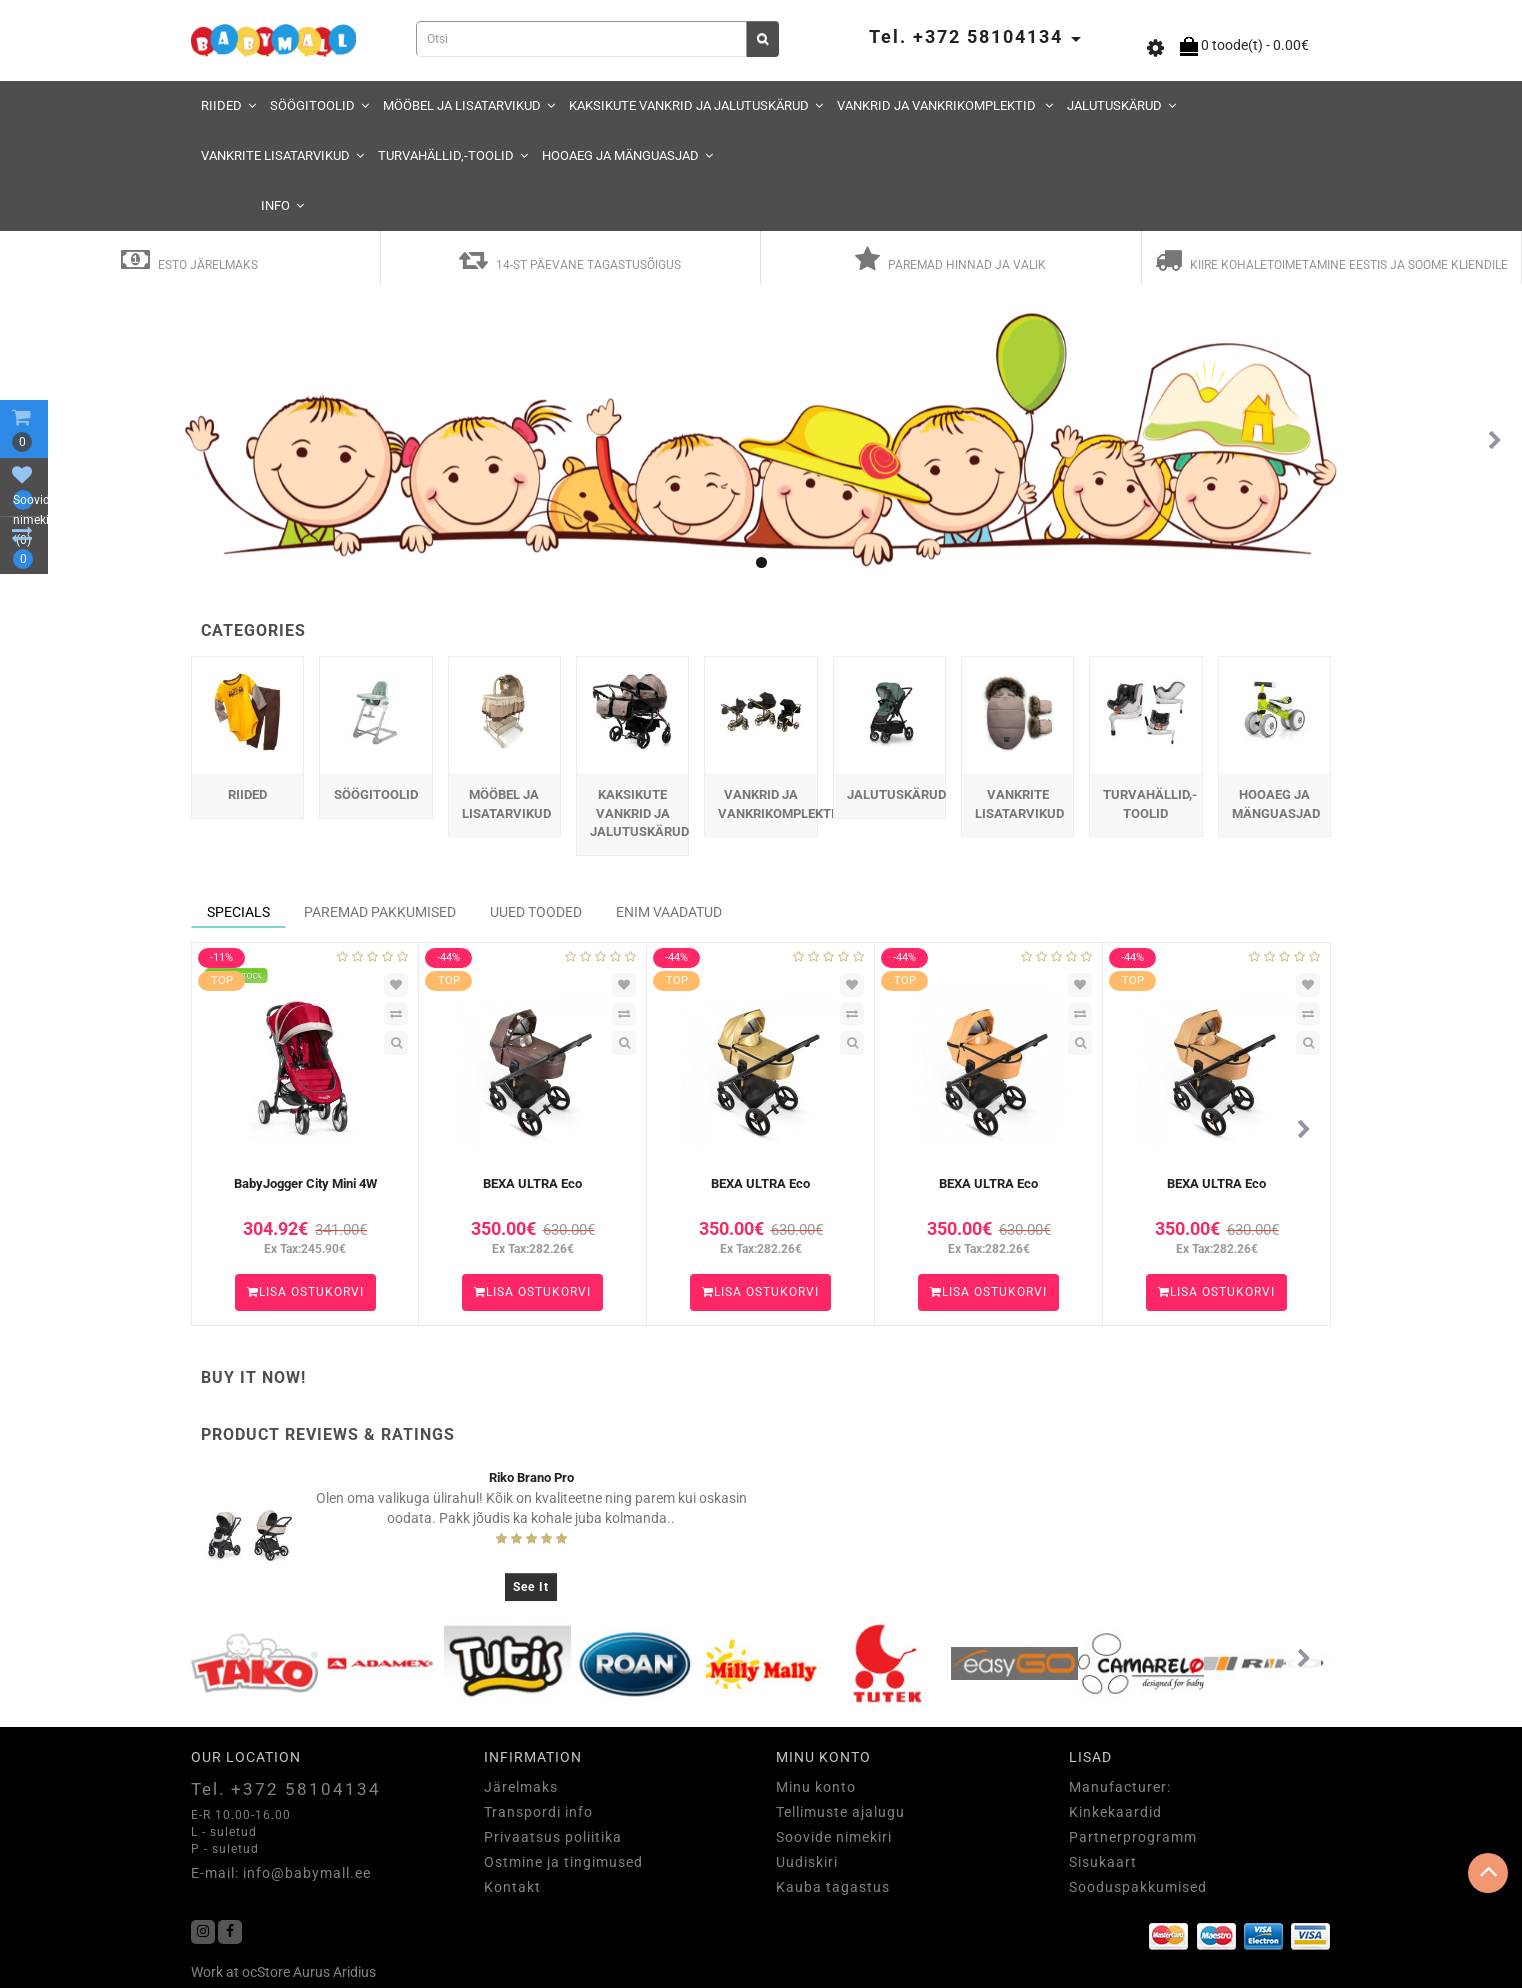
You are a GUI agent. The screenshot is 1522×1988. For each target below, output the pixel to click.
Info (282, 205)
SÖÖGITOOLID (319, 105)
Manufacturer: (1120, 1787)
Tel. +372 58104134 (286, 1789)
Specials (238, 912)
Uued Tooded (536, 912)
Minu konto (816, 1787)
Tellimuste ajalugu (840, 1812)
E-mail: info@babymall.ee (281, 1873)
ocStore (266, 1972)
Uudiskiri (807, 1862)
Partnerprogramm (1133, 1837)
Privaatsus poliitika (553, 1837)
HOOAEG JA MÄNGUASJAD (627, 155)
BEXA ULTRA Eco (532, 1183)
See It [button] (531, 1587)
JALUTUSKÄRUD (1121, 105)
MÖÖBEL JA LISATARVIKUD (469, 105)
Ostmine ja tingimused (563, 1862)
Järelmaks (521, 1787)
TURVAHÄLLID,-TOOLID (453, 155)
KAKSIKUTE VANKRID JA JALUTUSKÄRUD (696, 105)
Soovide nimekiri (834, 1837)
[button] (1494, 441)
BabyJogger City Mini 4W (305, 1183)
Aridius (354, 1972)
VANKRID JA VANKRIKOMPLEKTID (945, 105)
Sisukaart (1103, 1862)
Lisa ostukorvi (305, 1292)
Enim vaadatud (669, 912)
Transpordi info (538, 1812)
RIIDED (228, 105)
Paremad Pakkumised (380, 912)
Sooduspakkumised (1138, 1887)
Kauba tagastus (833, 1887)
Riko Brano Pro (531, 1477)
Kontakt (512, 1887)
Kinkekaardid (1115, 1812)
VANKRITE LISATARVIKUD (282, 155)
